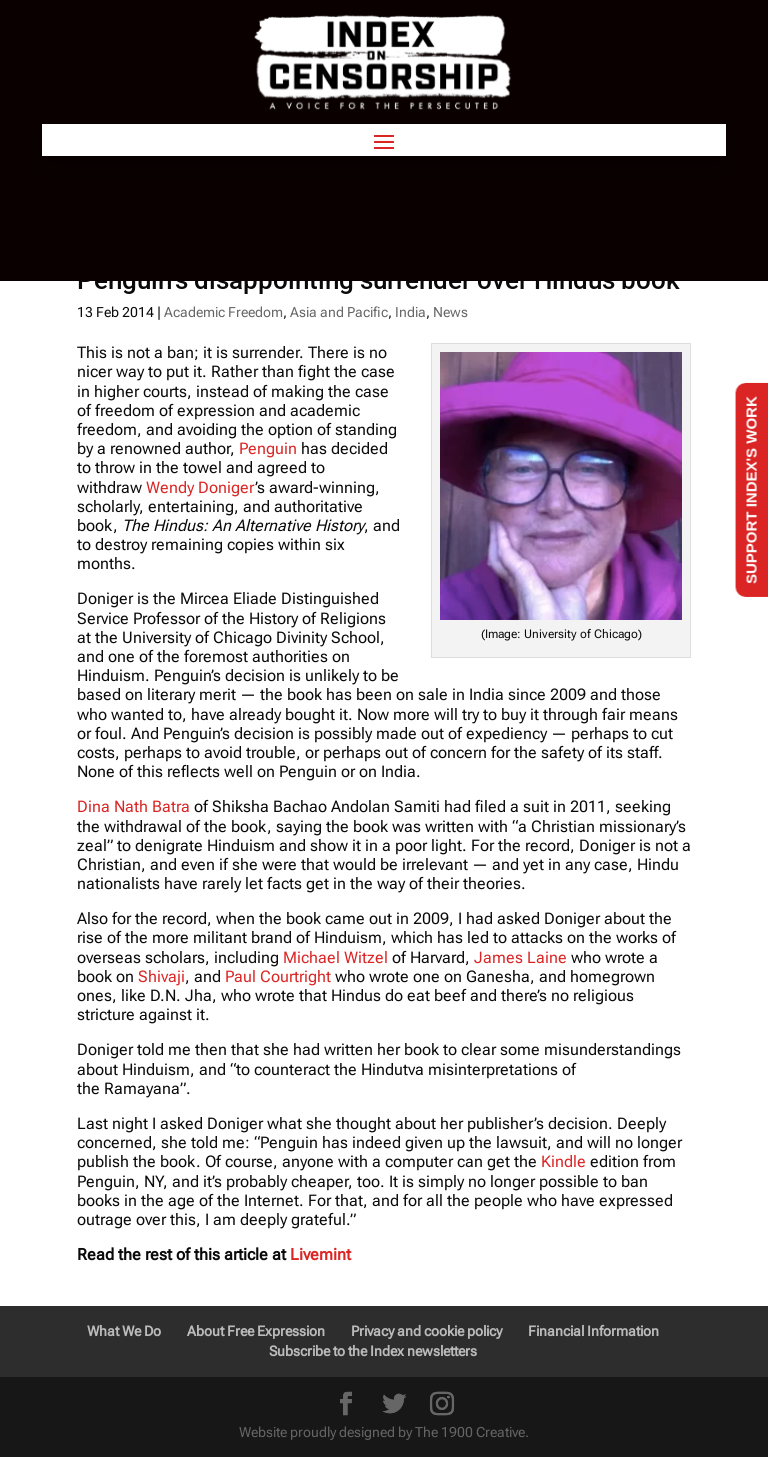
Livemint (320, 1254)
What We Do (124, 1331)
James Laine (520, 957)
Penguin (268, 448)
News (450, 312)
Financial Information (593, 1331)
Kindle (563, 1161)
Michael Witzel (335, 957)
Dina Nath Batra (133, 806)
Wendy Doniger (200, 487)
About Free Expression (256, 1331)
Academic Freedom (223, 312)
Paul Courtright (278, 976)
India (410, 312)
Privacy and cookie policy (426, 1331)
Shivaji (161, 976)
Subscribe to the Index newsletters (373, 1351)
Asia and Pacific (339, 312)
